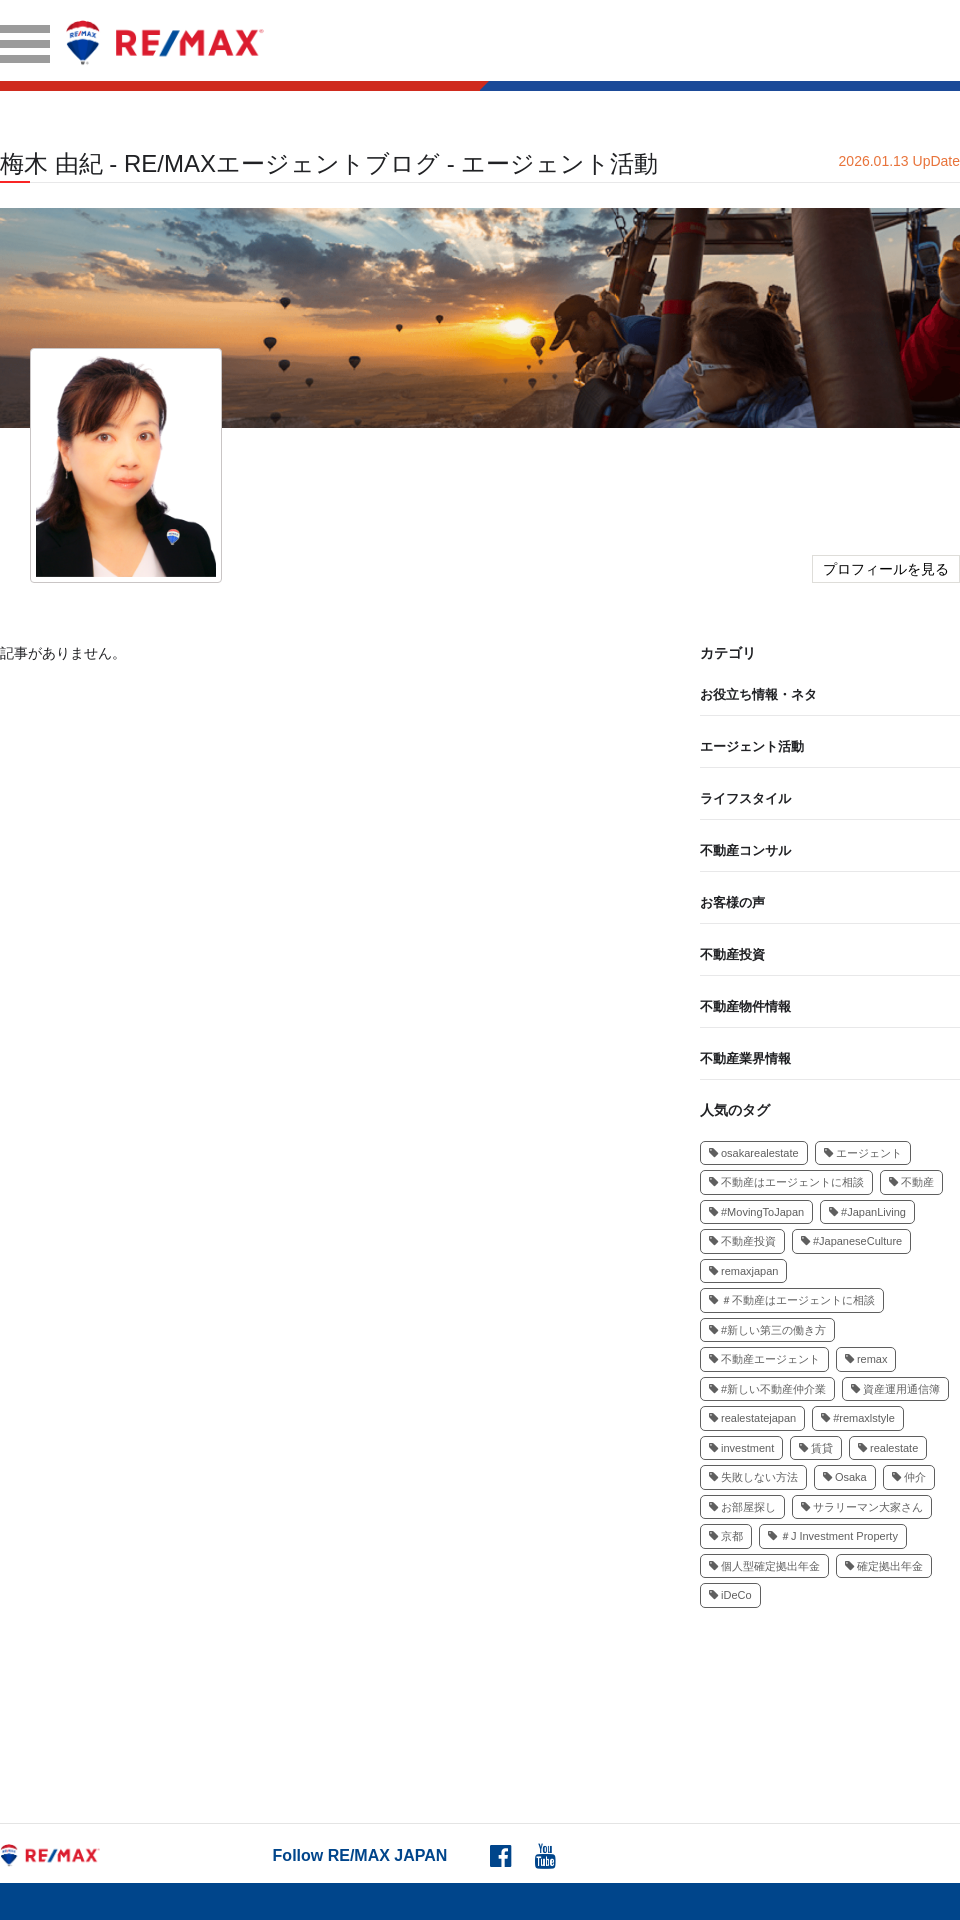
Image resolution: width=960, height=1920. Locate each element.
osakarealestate (754, 1153)
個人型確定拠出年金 (764, 1566)
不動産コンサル (745, 850)
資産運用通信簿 (895, 1389)
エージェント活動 (752, 746)
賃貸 (816, 1448)
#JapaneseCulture (851, 1241)
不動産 (911, 1182)
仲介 (909, 1477)
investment (741, 1448)
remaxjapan (743, 1271)
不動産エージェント (764, 1359)
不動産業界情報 (745, 1058)
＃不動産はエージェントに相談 (792, 1300)
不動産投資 (732, 954)
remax (866, 1359)
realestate (888, 1448)
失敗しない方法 (753, 1477)
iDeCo (730, 1595)
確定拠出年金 (884, 1566)
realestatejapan (752, 1418)
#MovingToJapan (756, 1212)
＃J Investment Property (833, 1536)
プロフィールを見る (886, 569)
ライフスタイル (745, 798)
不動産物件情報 (745, 1006)
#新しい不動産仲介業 (767, 1389)
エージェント (863, 1153)
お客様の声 (732, 902)
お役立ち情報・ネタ (758, 694)
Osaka (845, 1477)
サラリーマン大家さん (862, 1507)
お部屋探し (742, 1507)
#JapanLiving (867, 1212)
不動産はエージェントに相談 (786, 1182)
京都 (726, 1536)
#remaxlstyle (858, 1418)
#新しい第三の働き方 (767, 1330)
